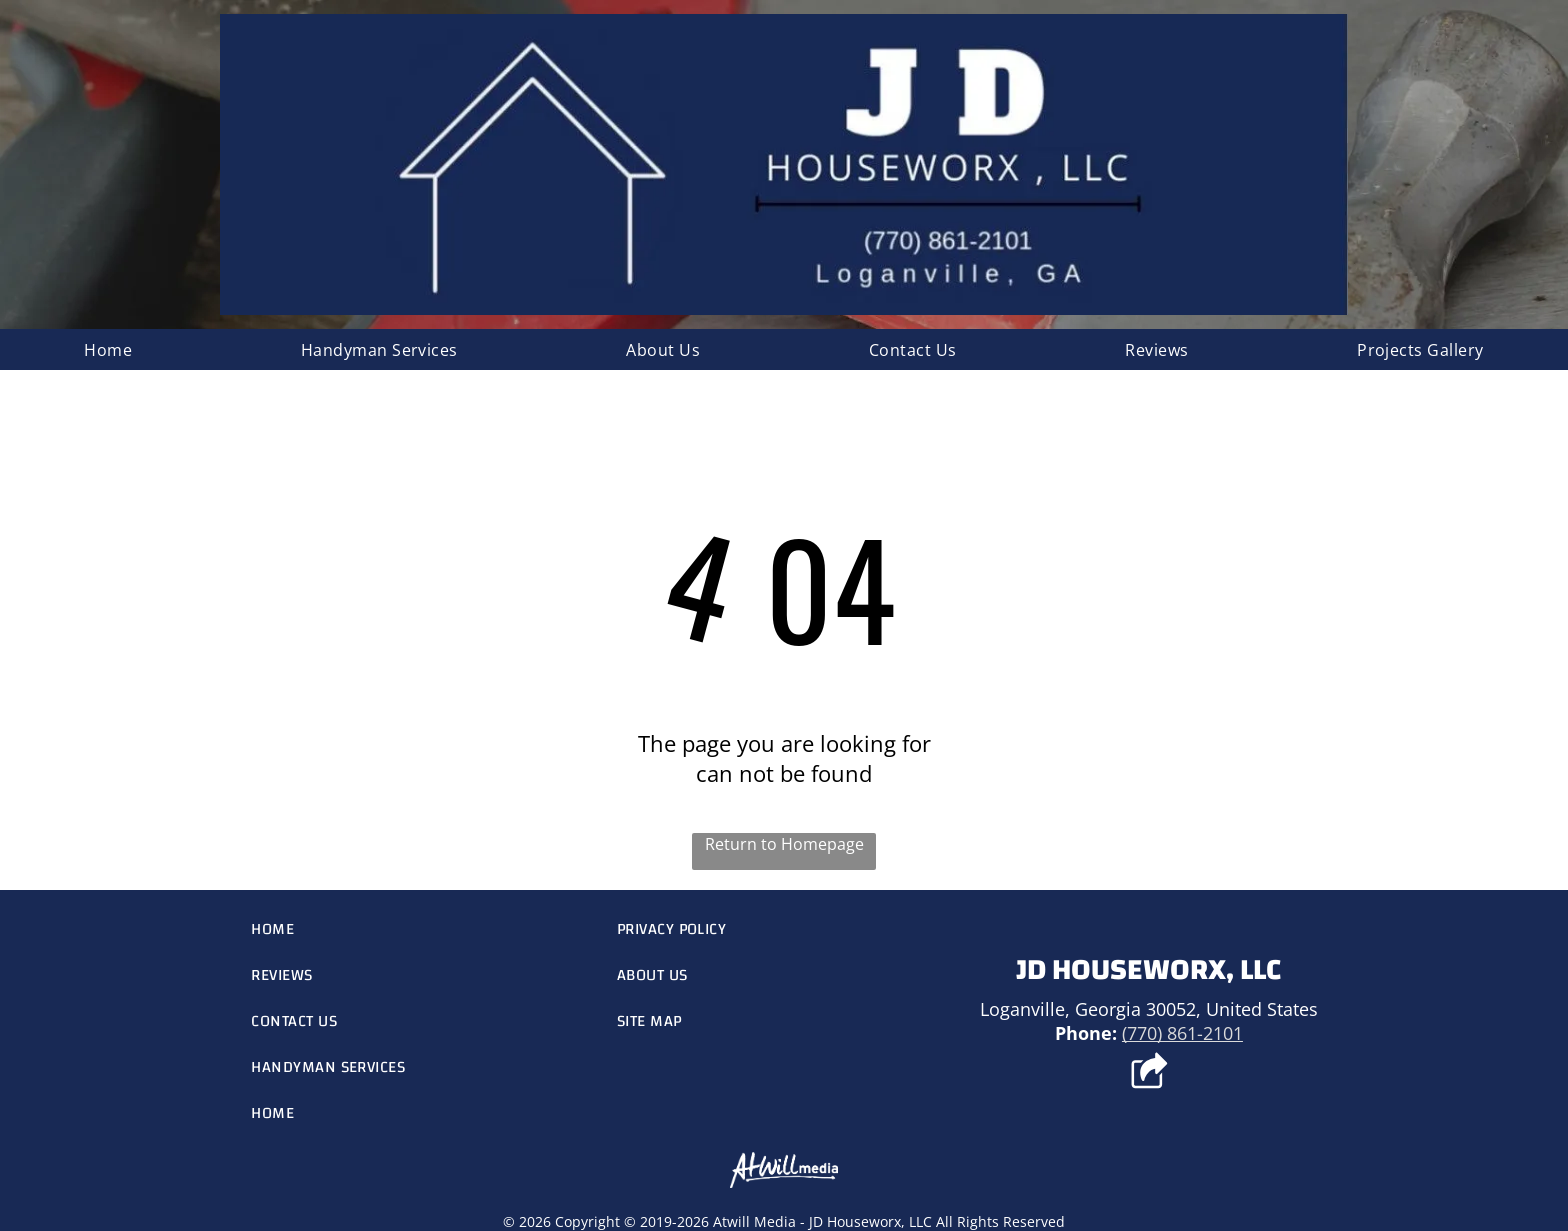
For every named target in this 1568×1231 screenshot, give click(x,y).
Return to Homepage (784, 844)
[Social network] (1148, 1073)
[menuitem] (108, 349)
